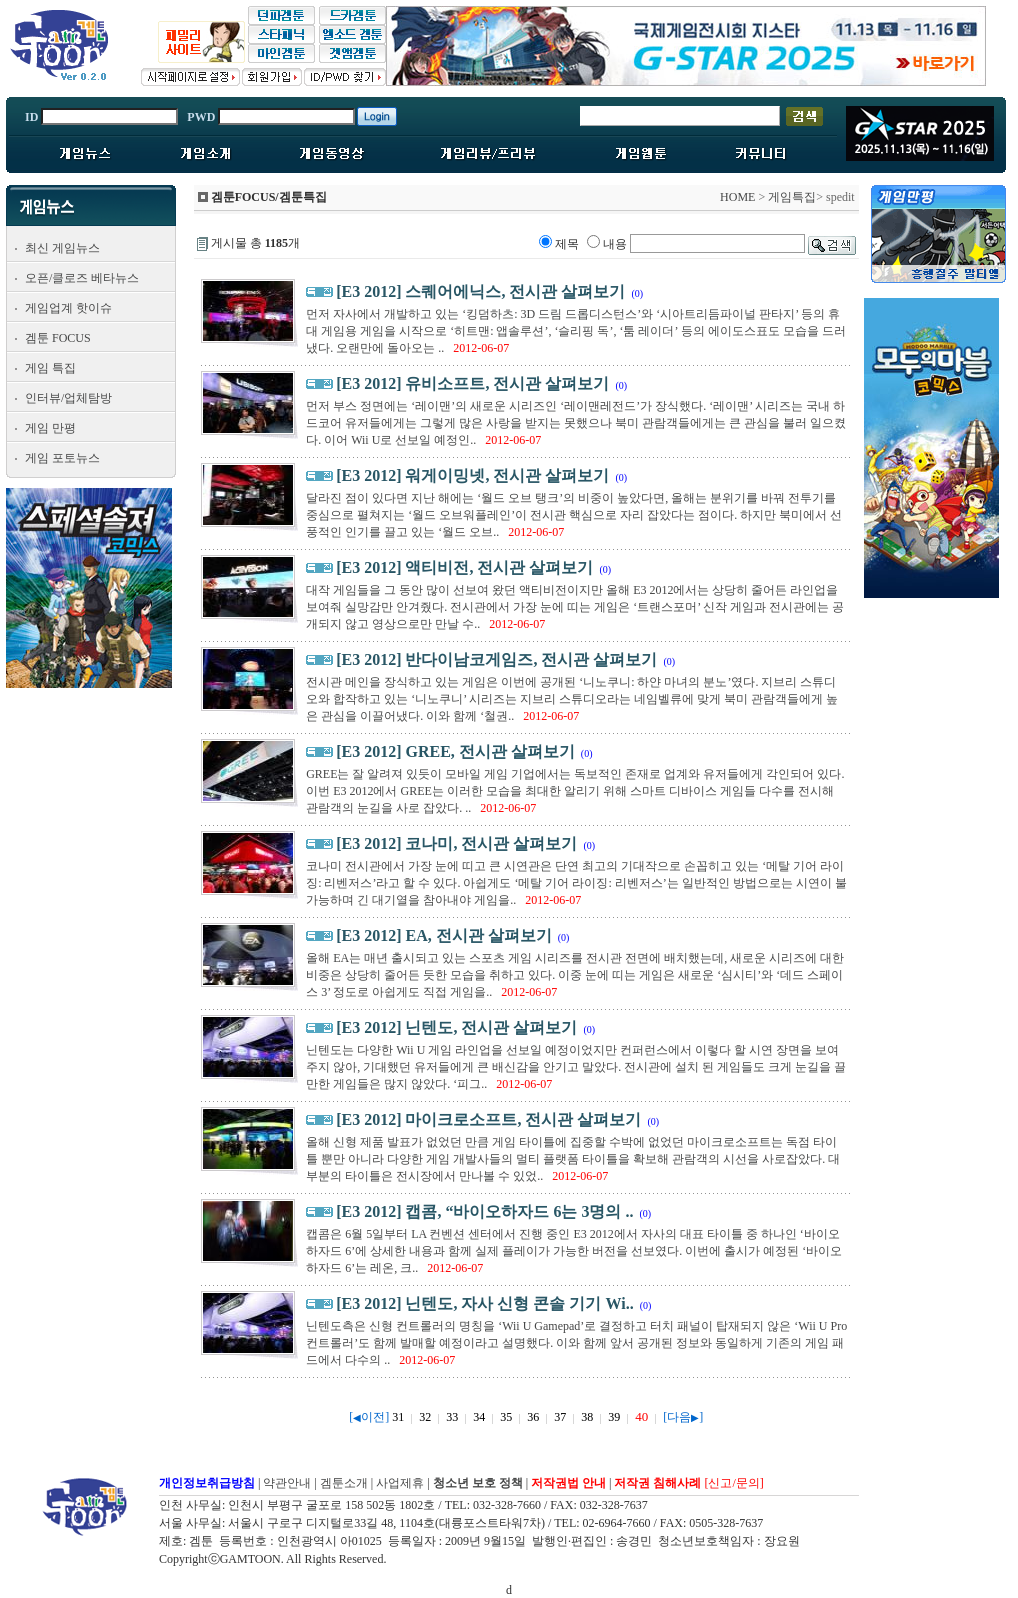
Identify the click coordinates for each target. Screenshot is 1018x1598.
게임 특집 (50, 368)
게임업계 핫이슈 (68, 308)
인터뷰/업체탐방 (68, 398)
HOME (737, 197)
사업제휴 (400, 1483)
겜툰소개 (344, 1483)
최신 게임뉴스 (62, 248)
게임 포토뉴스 (62, 458)
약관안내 (287, 1483)
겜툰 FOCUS (58, 338)
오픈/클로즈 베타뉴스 (82, 278)
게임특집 (792, 197)
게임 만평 (50, 428)
